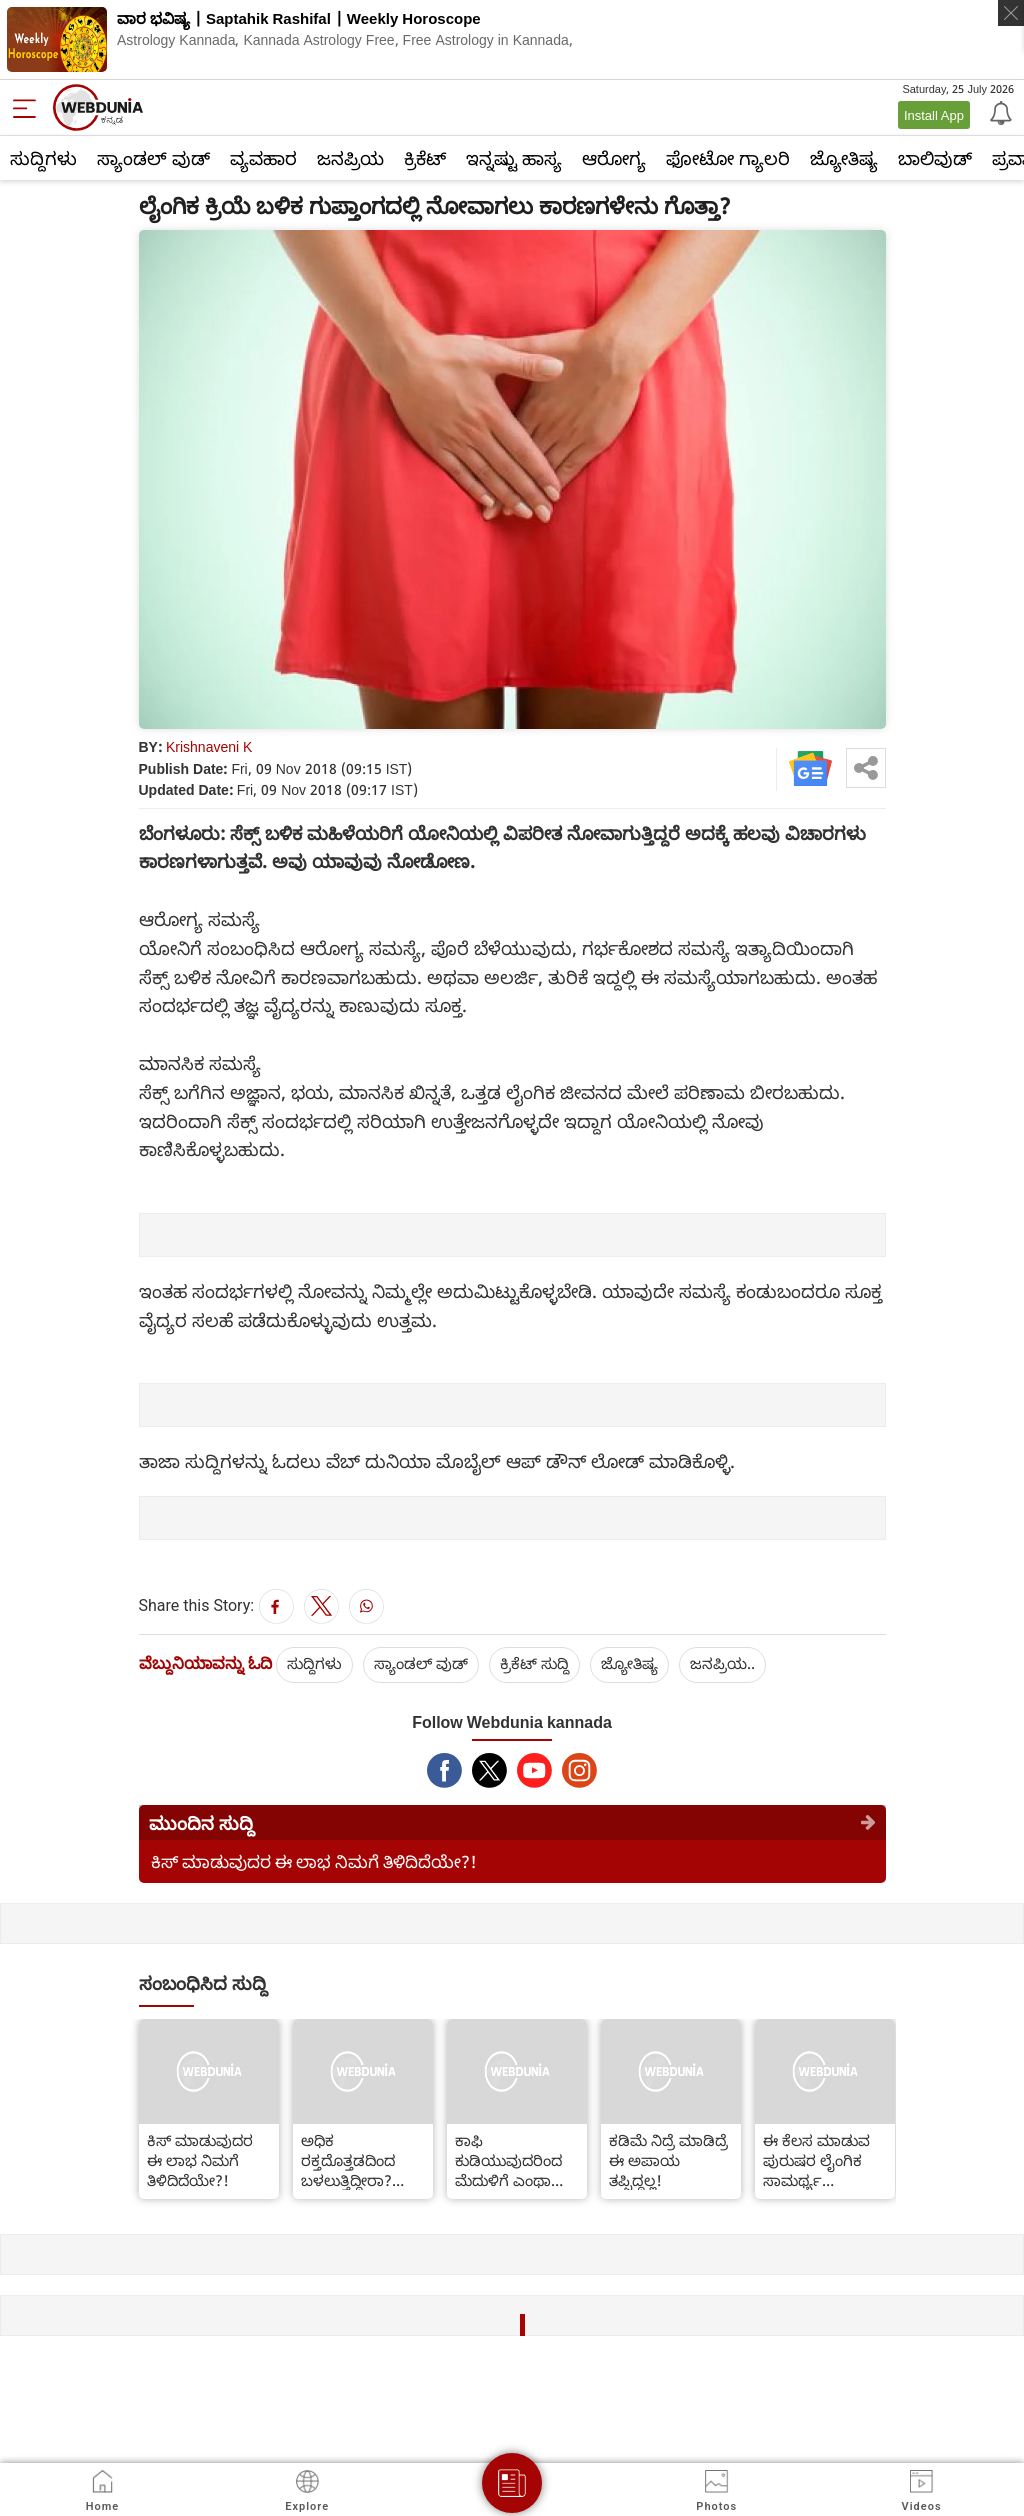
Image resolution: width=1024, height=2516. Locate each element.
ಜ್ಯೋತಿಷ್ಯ (844, 158)
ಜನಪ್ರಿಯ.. (722, 1663)
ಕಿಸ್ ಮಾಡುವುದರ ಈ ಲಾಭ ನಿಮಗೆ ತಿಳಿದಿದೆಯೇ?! (314, 1861)
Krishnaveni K (209, 746)
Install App (934, 115)
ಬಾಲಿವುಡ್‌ (935, 158)
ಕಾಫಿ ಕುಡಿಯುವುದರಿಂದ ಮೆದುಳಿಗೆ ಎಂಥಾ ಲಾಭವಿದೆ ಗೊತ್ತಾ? (508, 2160)
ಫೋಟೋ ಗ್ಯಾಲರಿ (728, 158)
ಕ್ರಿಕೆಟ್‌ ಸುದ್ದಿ (534, 1663)
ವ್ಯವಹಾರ (263, 158)
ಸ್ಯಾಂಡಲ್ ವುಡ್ (153, 158)
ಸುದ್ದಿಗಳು (43, 158)
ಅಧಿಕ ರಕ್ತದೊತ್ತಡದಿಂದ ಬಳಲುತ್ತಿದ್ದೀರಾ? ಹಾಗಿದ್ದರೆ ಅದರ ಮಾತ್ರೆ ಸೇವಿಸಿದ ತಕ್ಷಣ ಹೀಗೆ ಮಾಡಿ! (355, 2160)
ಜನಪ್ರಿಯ (350, 158)
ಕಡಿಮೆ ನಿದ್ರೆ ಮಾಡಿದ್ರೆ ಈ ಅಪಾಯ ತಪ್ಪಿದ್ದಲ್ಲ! (668, 2160)
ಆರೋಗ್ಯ (614, 158)
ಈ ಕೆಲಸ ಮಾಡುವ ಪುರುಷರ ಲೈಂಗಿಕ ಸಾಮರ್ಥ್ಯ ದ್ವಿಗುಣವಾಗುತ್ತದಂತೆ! (822, 2160)
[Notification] (999, 112)
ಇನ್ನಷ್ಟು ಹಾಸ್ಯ (514, 158)
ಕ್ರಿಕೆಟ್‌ (425, 158)
